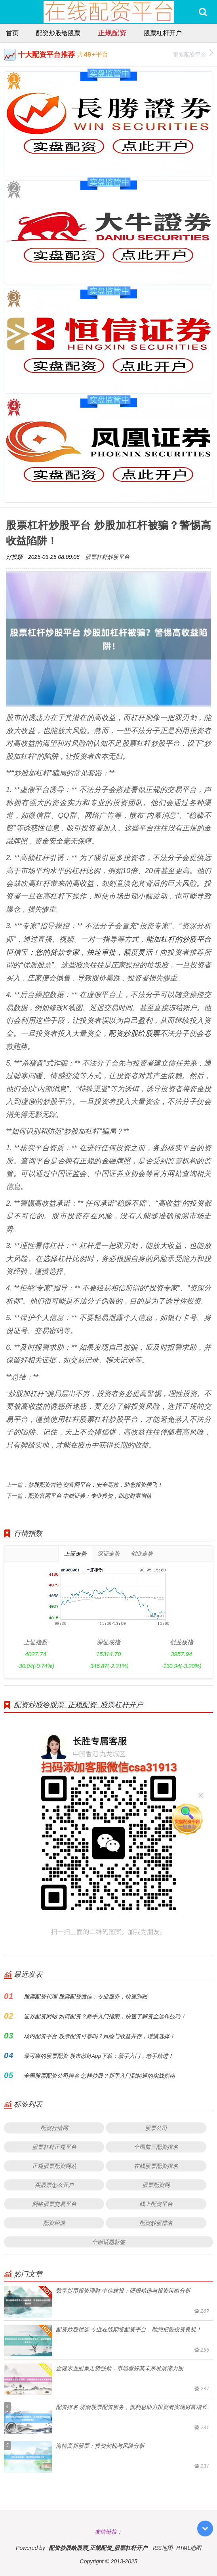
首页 (12, 32)
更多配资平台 (193, 53)
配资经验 (54, 2222)
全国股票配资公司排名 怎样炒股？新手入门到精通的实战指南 (99, 2075)
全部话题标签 (108, 2241)
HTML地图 (188, 2547)
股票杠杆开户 (163, 32)
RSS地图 (163, 2547)
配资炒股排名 (156, 2222)
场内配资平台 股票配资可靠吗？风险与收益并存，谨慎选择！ (99, 2036)
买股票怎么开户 (54, 2184)
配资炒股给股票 (58, 32)
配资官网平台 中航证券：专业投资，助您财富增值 (90, 1495)
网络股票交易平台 (54, 2203)
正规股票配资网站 (54, 2165)
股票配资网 (156, 2184)
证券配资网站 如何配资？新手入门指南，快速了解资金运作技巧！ (105, 2016)
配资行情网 (54, 2127)
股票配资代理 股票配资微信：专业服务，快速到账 (85, 1996)
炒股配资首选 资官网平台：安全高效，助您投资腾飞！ (95, 1484)
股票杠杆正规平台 (54, 2146)
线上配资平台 (156, 2203)
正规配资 (112, 32)
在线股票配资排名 (156, 2165)
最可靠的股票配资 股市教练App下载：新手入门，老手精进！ (98, 2055)
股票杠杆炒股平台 (107, 556)
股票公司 (156, 2127)
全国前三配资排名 (156, 2146)
